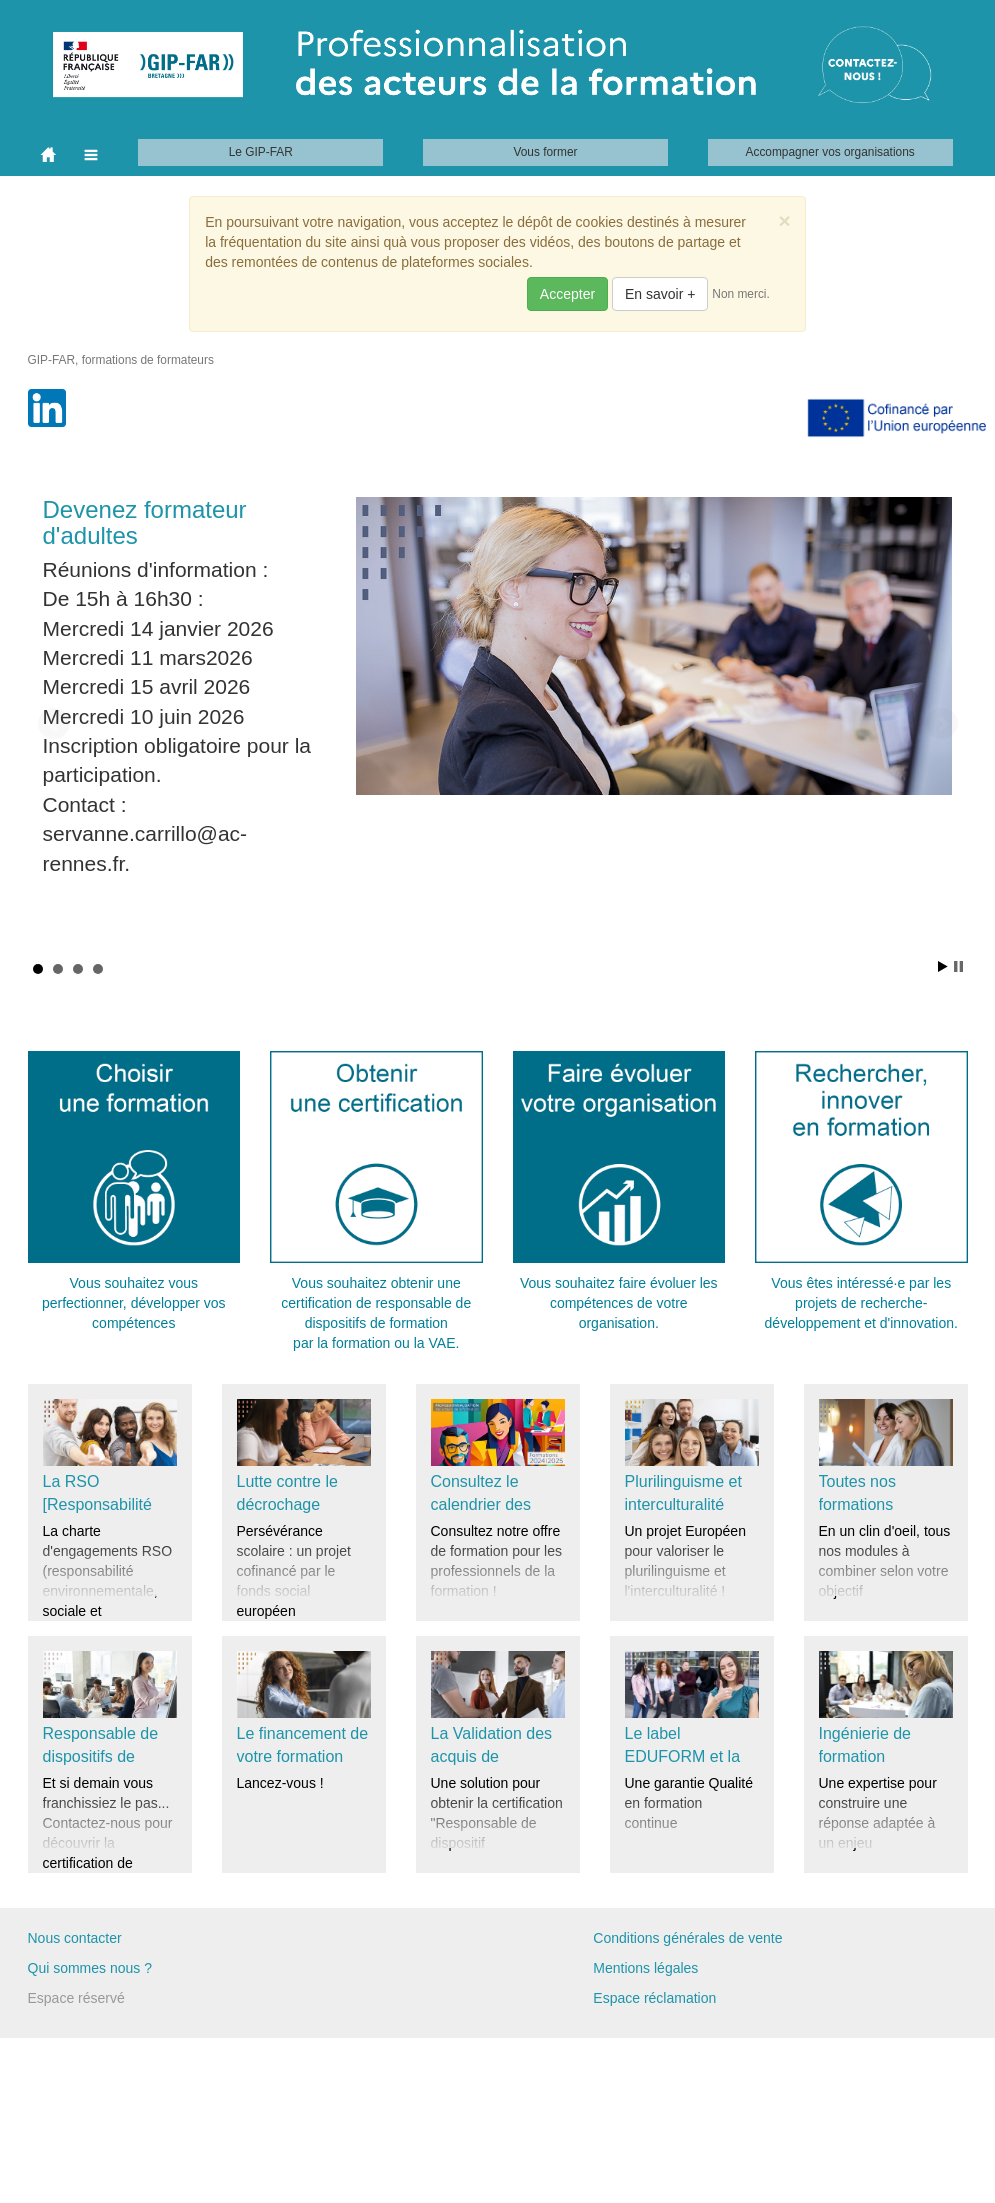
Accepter (567, 294)
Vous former (545, 152)
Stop (958, 966)
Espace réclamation (654, 1998)
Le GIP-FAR (261, 152)
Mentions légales (645, 1968)
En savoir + (660, 294)
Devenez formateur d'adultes (145, 522)
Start (943, 966)
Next (942, 724)
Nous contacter (75, 1938)
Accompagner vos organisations (830, 152)
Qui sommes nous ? (90, 1968)
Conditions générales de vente (687, 1938)
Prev (54, 724)
